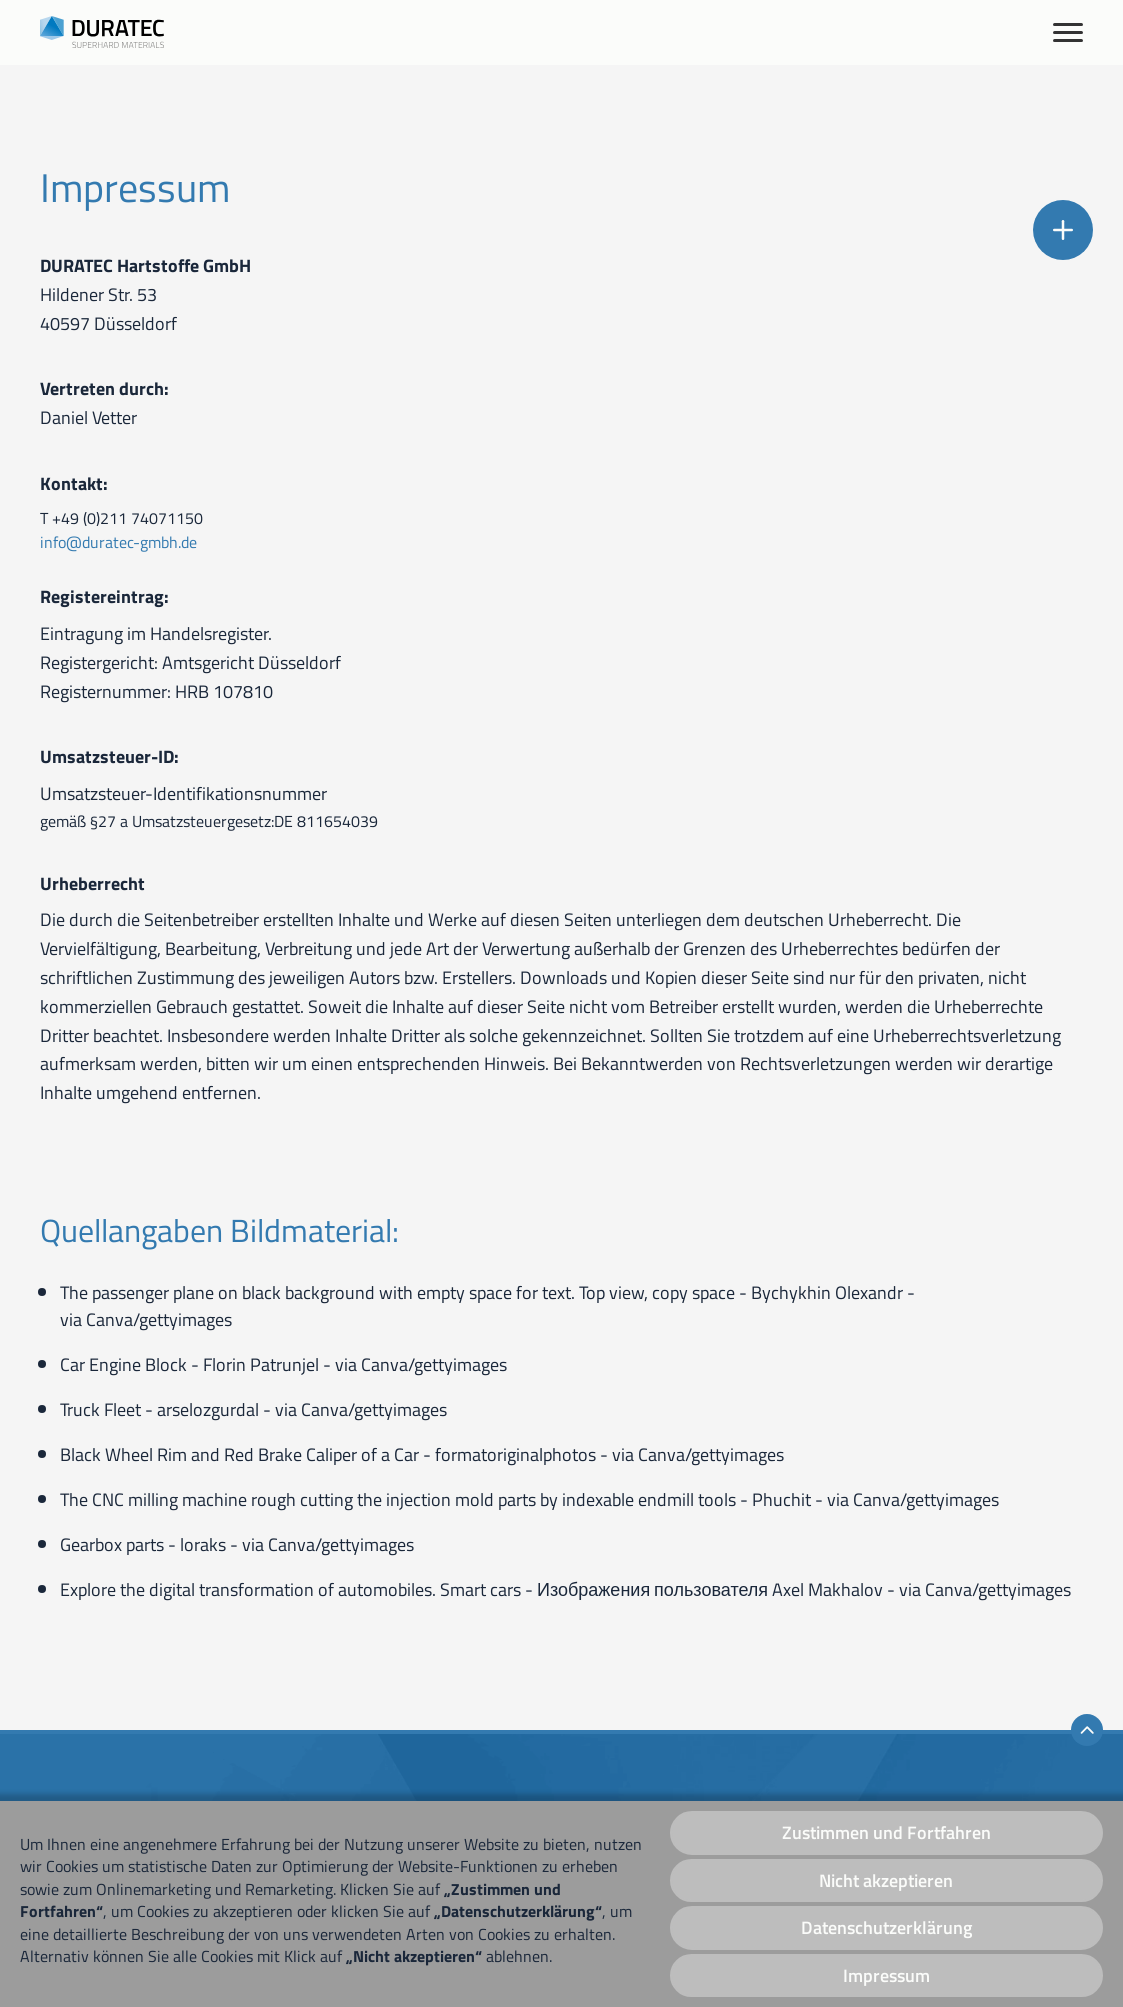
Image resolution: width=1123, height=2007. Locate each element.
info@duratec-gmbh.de (118, 542)
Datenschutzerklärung (886, 1927)
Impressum (886, 1975)
